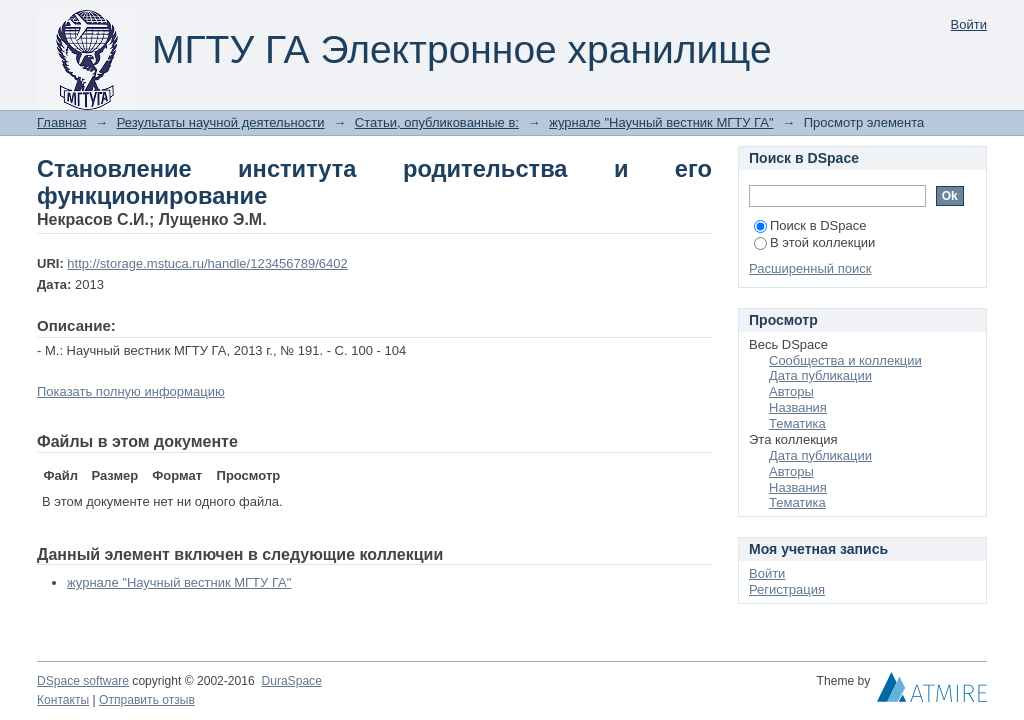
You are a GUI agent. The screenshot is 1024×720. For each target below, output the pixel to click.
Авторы (791, 391)
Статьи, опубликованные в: (437, 122)
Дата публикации (820, 375)
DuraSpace (291, 681)
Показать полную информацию (131, 391)
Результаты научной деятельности (221, 122)
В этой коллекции (814, 242)
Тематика (797, 423)
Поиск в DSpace (810, 225)
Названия (798, 407)
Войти (969, 24)
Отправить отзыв (147, 700)
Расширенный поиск (810, 268)
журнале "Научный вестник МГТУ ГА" (661, 122)
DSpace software (83, 681)
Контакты (63, 700)
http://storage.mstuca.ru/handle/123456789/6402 (207, 263)
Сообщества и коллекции (845, 360)
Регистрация (787, 589)
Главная (61, 122)
